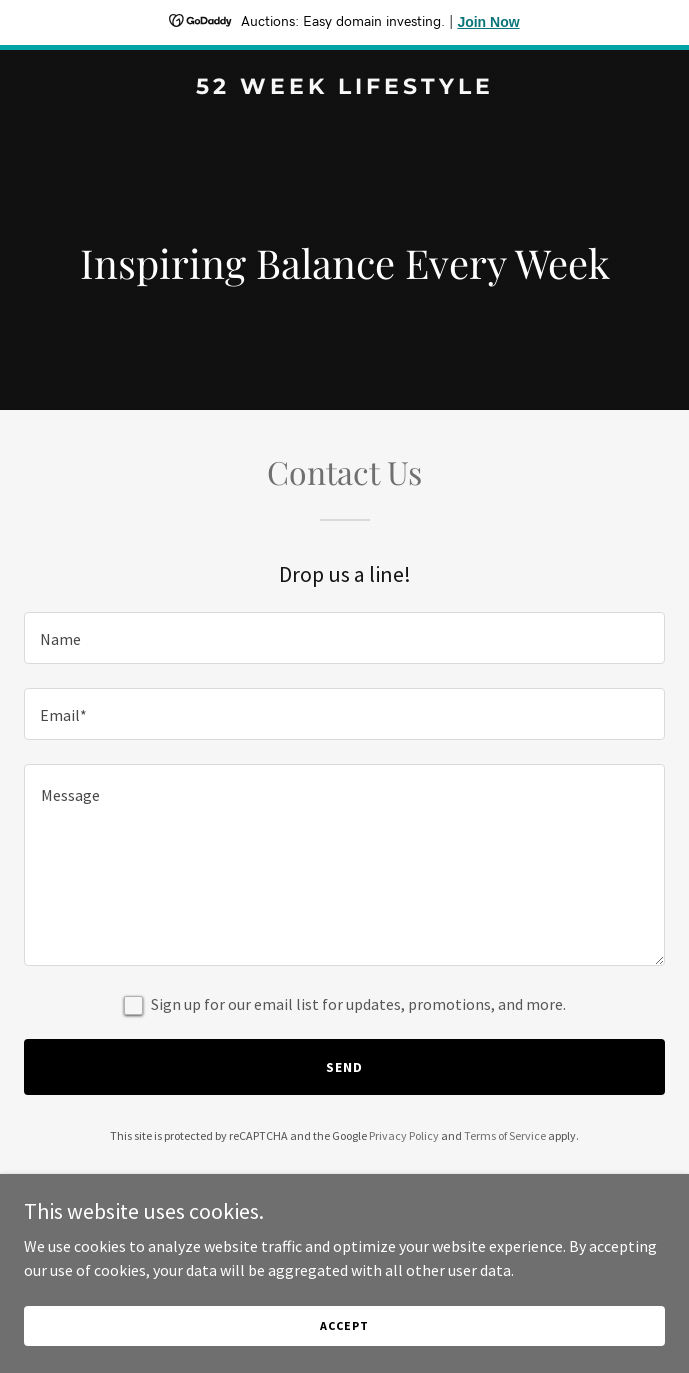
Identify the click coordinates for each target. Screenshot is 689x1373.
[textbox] (344, 638)
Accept (344, 1325)
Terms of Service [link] (505, 1135)
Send (344, 1067)
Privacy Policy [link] (404, 1135)
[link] (344, 88)
